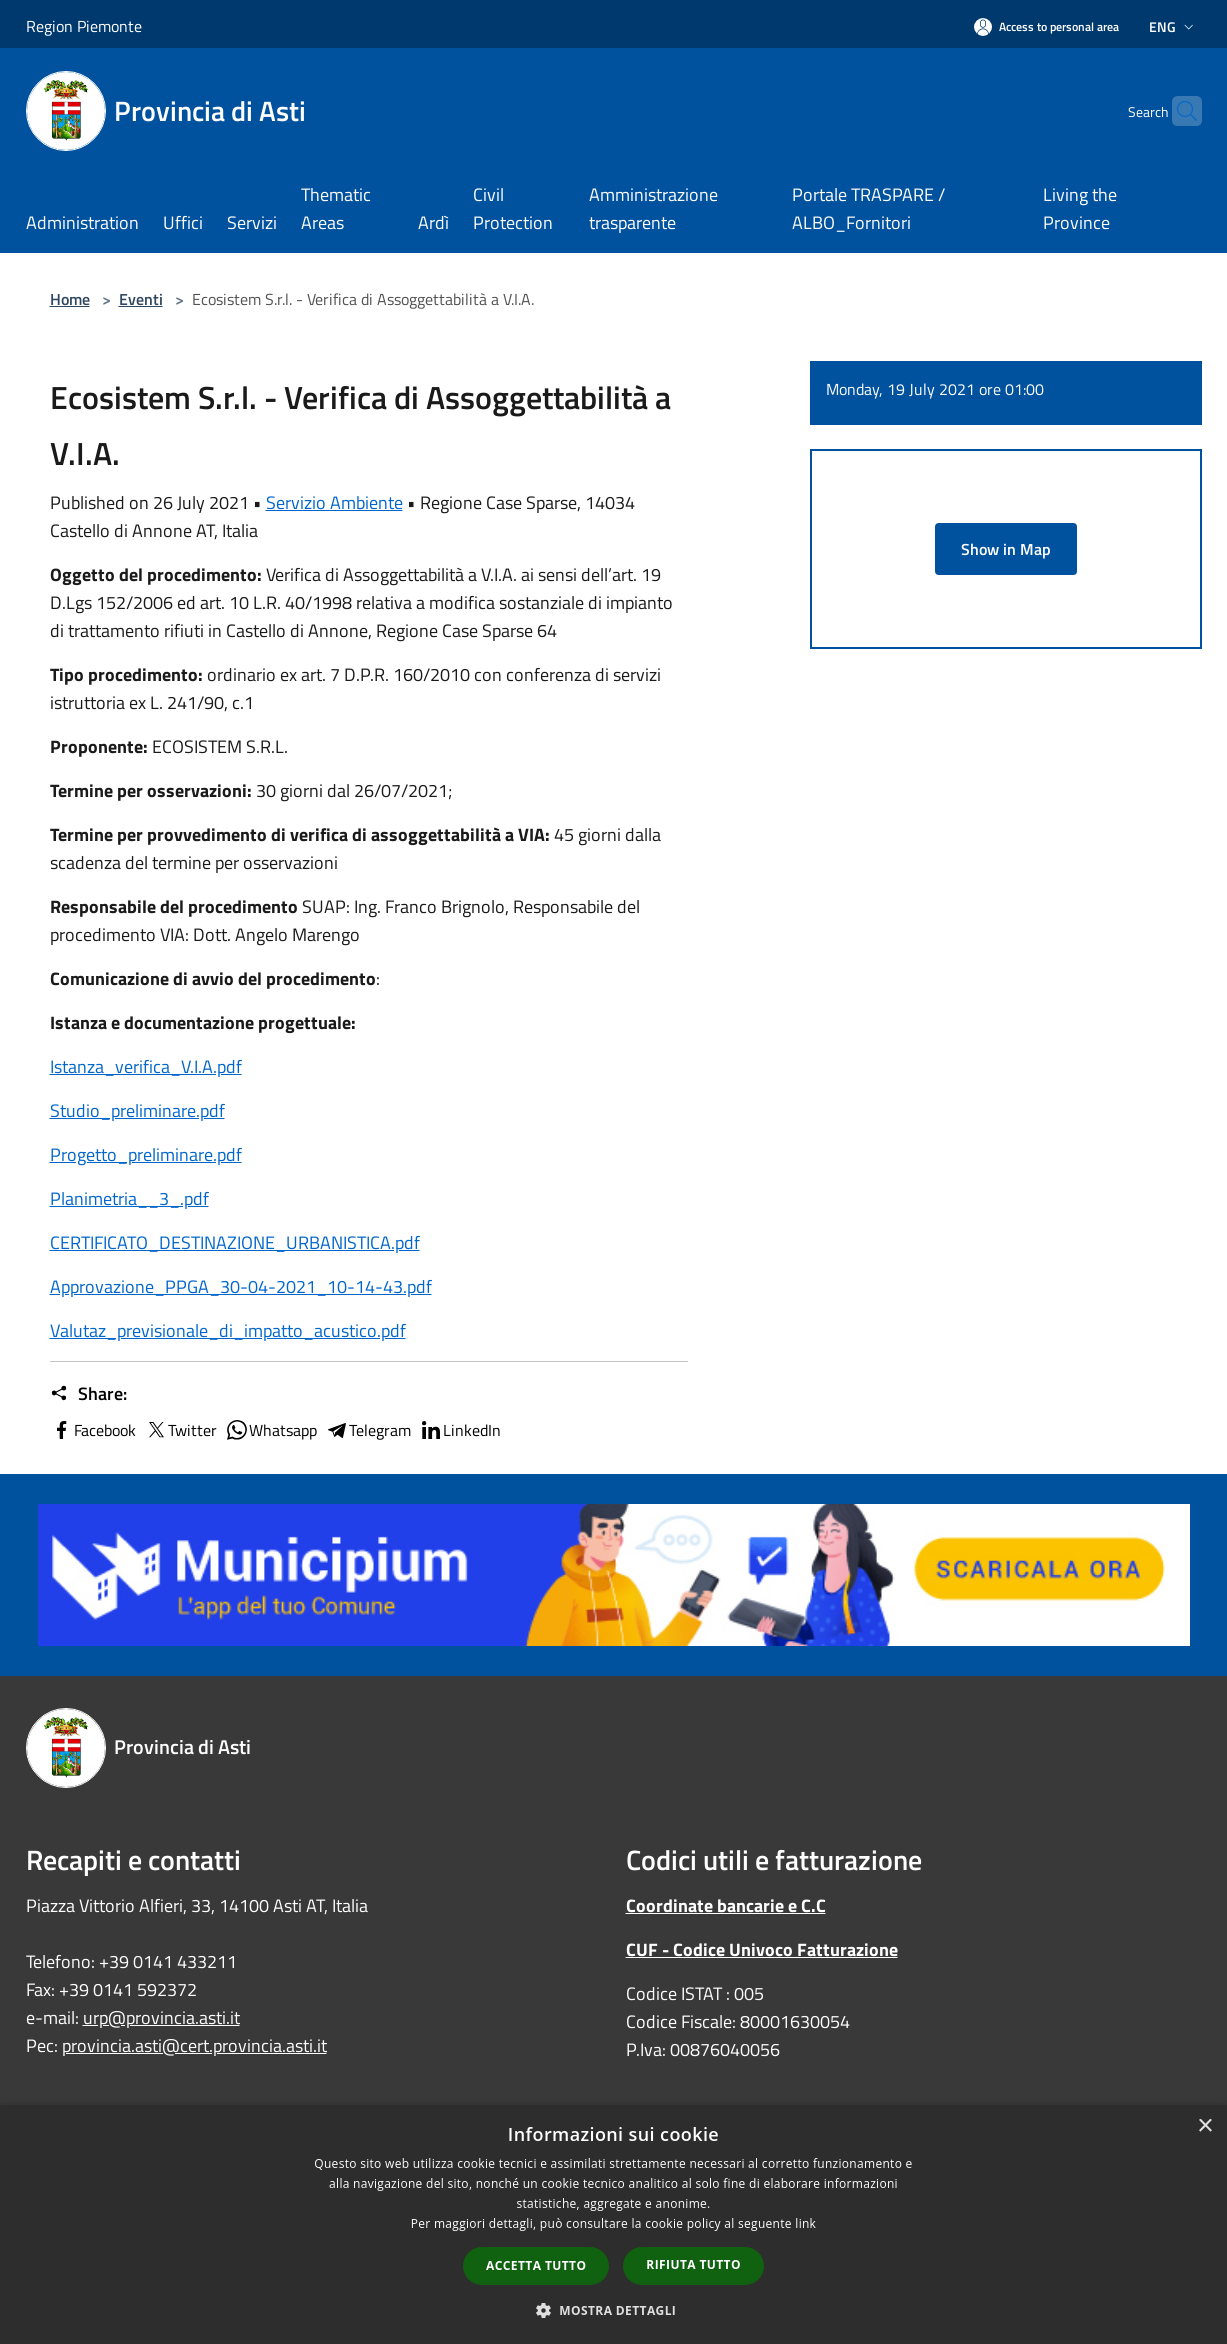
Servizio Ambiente (334, 502)
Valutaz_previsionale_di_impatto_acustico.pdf (228, 1330)
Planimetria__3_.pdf (129, 1198)
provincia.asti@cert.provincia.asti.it (194, 2045)
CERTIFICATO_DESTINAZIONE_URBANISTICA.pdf (235, 1242)
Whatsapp (271, 1430)
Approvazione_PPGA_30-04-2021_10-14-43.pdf (241, 1286)
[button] (614, 2310)
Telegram (368, 1430)
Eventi (141, 299)
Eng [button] (1173, 26)
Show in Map (1006, 549)
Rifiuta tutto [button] (693, 2264)
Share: (88, 1394)
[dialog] (613, 2224)
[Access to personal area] (1046, 26)
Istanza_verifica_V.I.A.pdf (146, 1066)
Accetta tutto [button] (536, 2265)
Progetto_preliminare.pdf (146, 1154)
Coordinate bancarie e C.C (726, 1905)
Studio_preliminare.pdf (137, 1110)
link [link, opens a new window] (805, 2223)
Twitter (180, 1430)
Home (70, 299)
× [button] (1204, 2126)
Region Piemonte (84, 26)
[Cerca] (1178, 111)
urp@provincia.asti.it (161, 2017)
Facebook (93, 1430)
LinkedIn (460, 1430)
